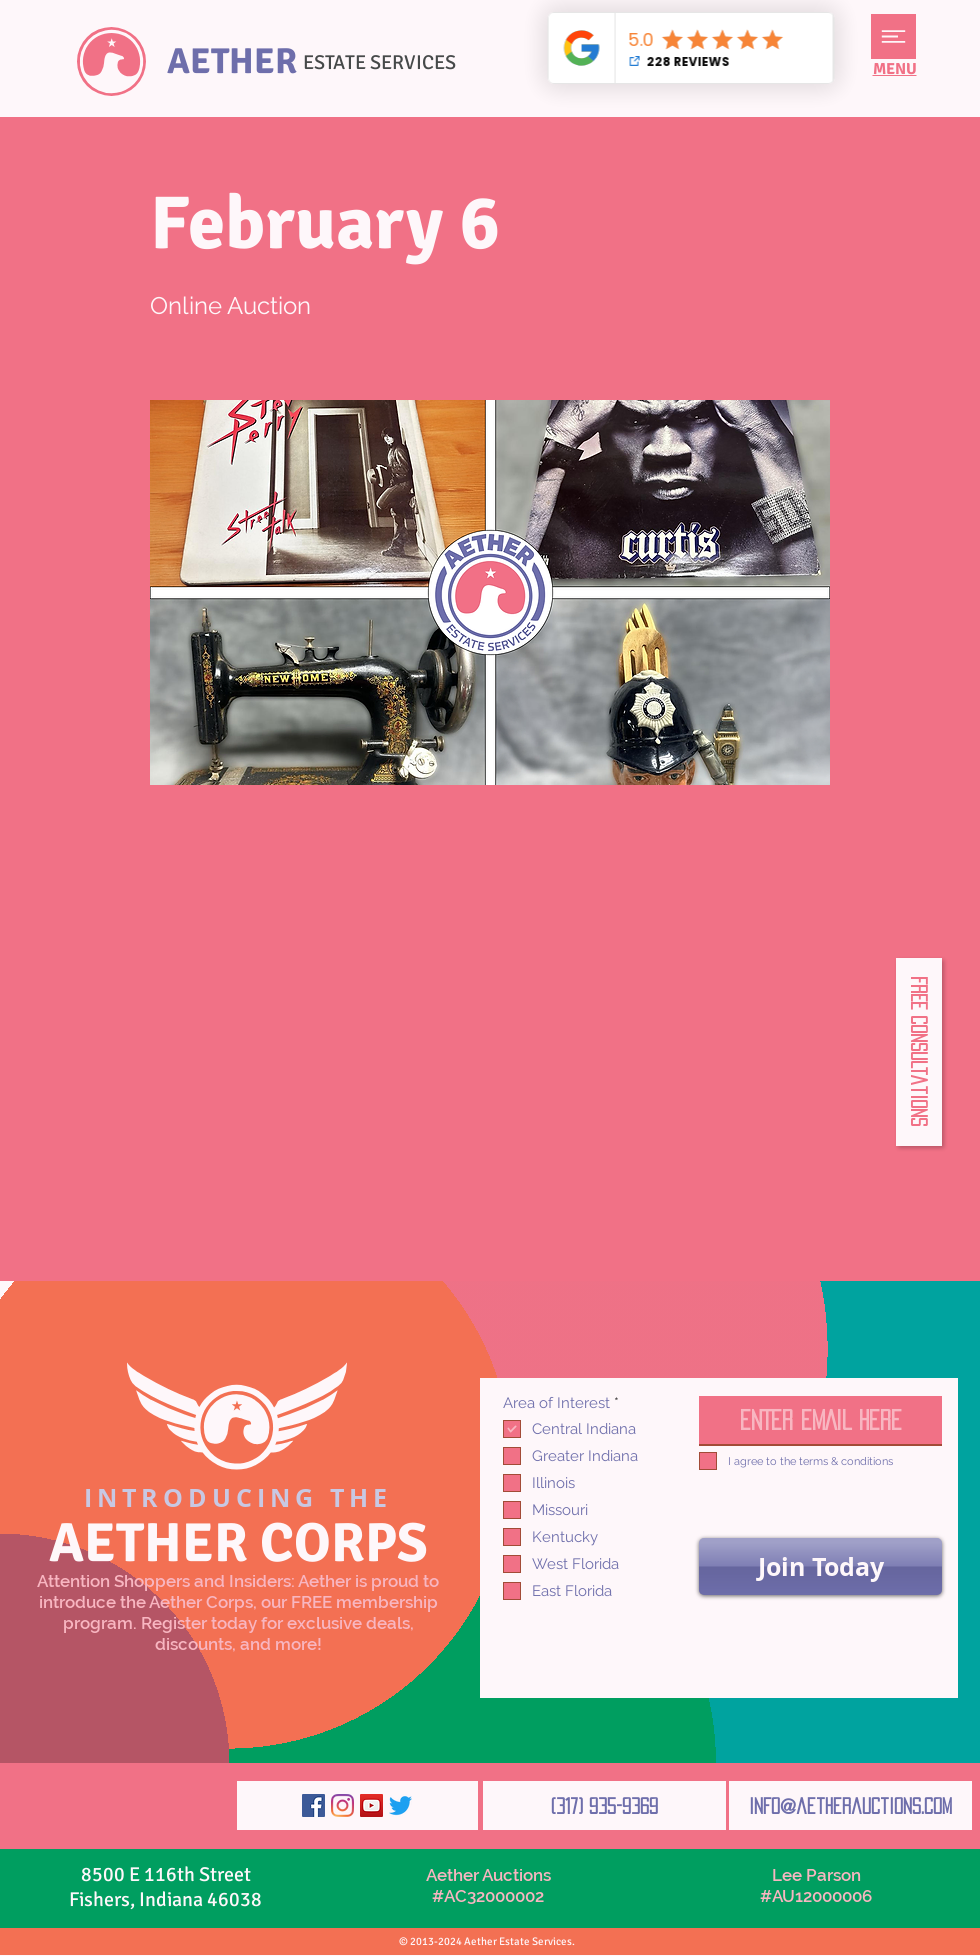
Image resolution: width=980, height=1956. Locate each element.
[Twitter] (400, 1805)
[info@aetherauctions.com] (850, 1805)
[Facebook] (313, 1805)
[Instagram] (342, 1805)
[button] (893, 36)
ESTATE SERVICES (379, 62)
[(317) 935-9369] (604, 1805)
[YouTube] (371, 1805)
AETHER (232, 61)
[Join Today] (820, 1566)
